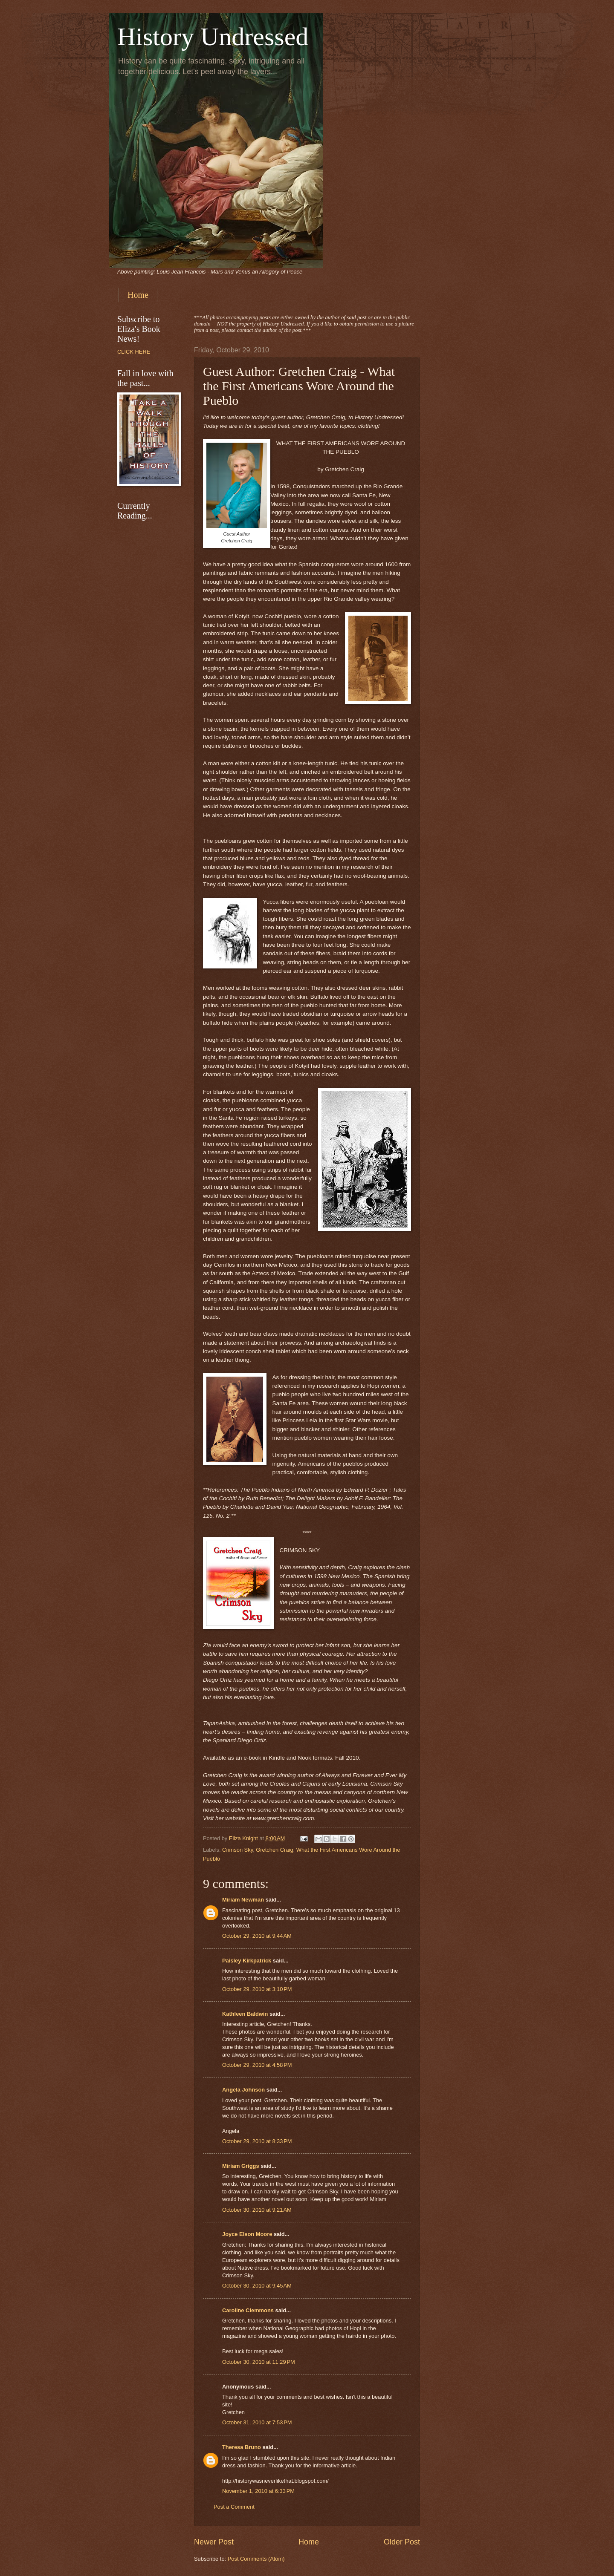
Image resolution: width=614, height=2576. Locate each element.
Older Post (402, 2542)
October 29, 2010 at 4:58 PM (257, 2065)
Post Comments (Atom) (256, 2559)
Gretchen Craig (274, 1850)
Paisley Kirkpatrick (246, 1960)
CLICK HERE (133, 352)
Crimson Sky (237, 1850)
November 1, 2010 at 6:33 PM (258, 2491)
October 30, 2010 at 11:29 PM (258, 2362)
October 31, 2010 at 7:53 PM (257, 2422)
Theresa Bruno (241, 2447)
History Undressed (212, 37)
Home (137, 295)
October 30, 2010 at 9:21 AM (257, 2210)
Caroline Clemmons (248, 2310)
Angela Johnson (243, 2089)
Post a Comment (234, 2507)
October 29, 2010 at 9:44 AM (257, 1936)
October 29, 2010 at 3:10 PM (257, 1989)
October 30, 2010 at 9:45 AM (257, 2285)
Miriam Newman (243, 1899)
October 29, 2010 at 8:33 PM (257, 2141)
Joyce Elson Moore (247, 2234)
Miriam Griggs (240, 2166)
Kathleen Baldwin (245, 2014)
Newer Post (214, 2542)
